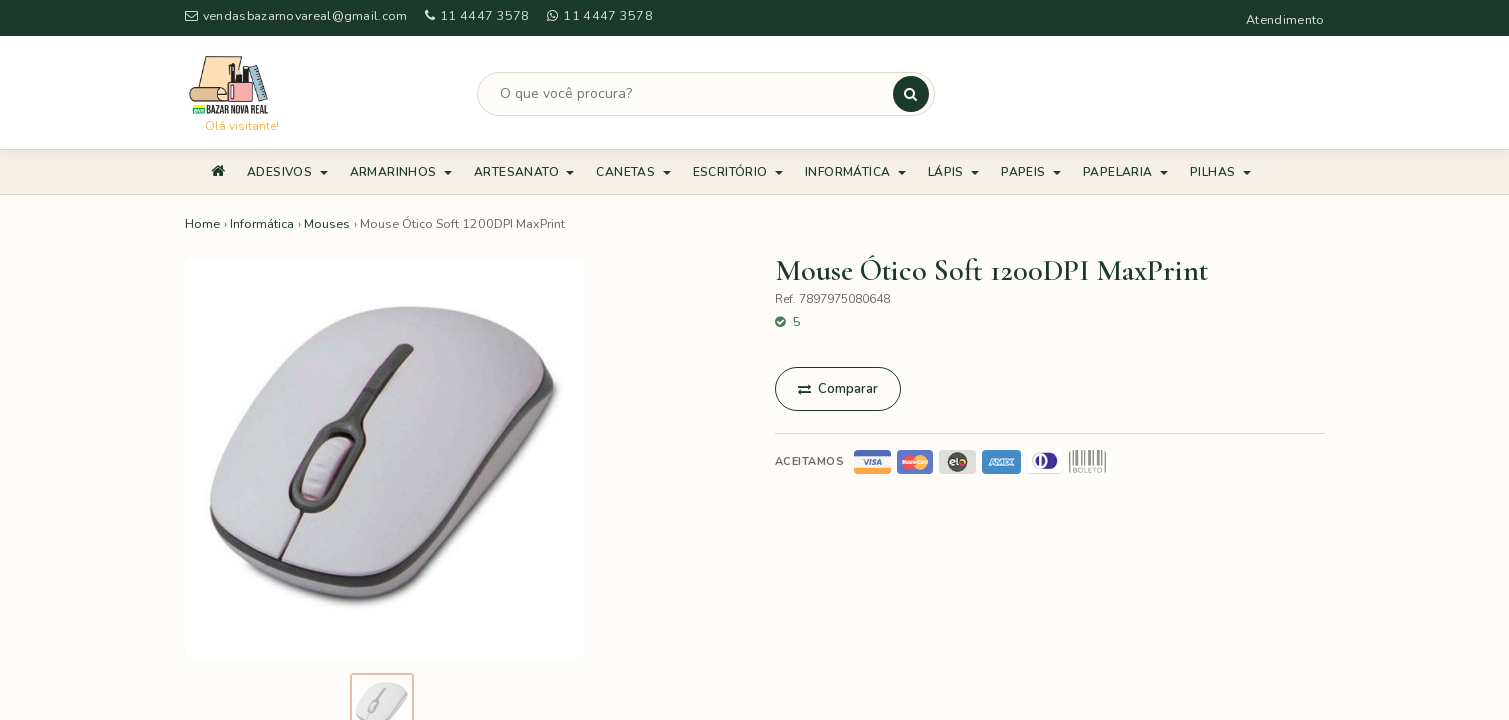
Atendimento (1285, 19)
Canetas (633, 172)
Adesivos (287, 172)
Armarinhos (401, 172)
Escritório (738, 172)
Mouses (327, 223)
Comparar (838, 389)
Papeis (1031, 172)
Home (202, 223)
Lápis (953, 172)
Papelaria (1125, 172)
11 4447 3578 (477, 15)
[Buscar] (911, 94)
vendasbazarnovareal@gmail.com (296, 15)
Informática (855, 172)
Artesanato (524, 172)
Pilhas (1220, 172)
